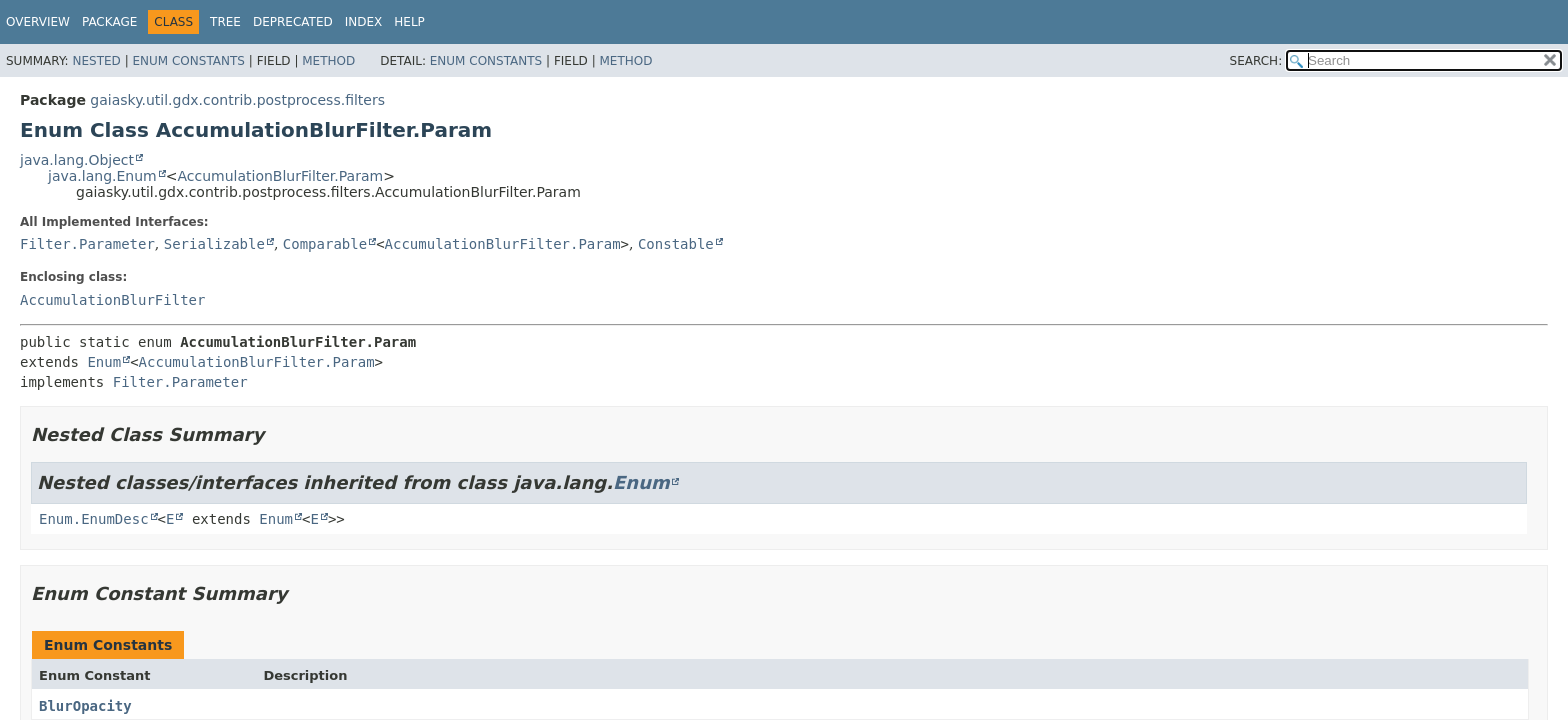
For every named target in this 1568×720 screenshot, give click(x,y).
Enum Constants (188, 61)
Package (109, 22)
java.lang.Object (77, 160)
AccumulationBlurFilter (112, 300)
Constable (676, 244)
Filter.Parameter (87, 244)
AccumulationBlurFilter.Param (280, 176)
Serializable (214, 244)
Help (409, 22)
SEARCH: (1256, 61)
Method (328, 61)
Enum (104, 362)
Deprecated (293, 22)
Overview (38, 22)
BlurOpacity (85, 706)
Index (364, 22)
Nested (96, 61)
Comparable (325, 244)
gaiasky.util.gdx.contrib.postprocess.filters (237, 100)
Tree (225, 22)
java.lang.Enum (102, 176)
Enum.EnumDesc (94, 519)
